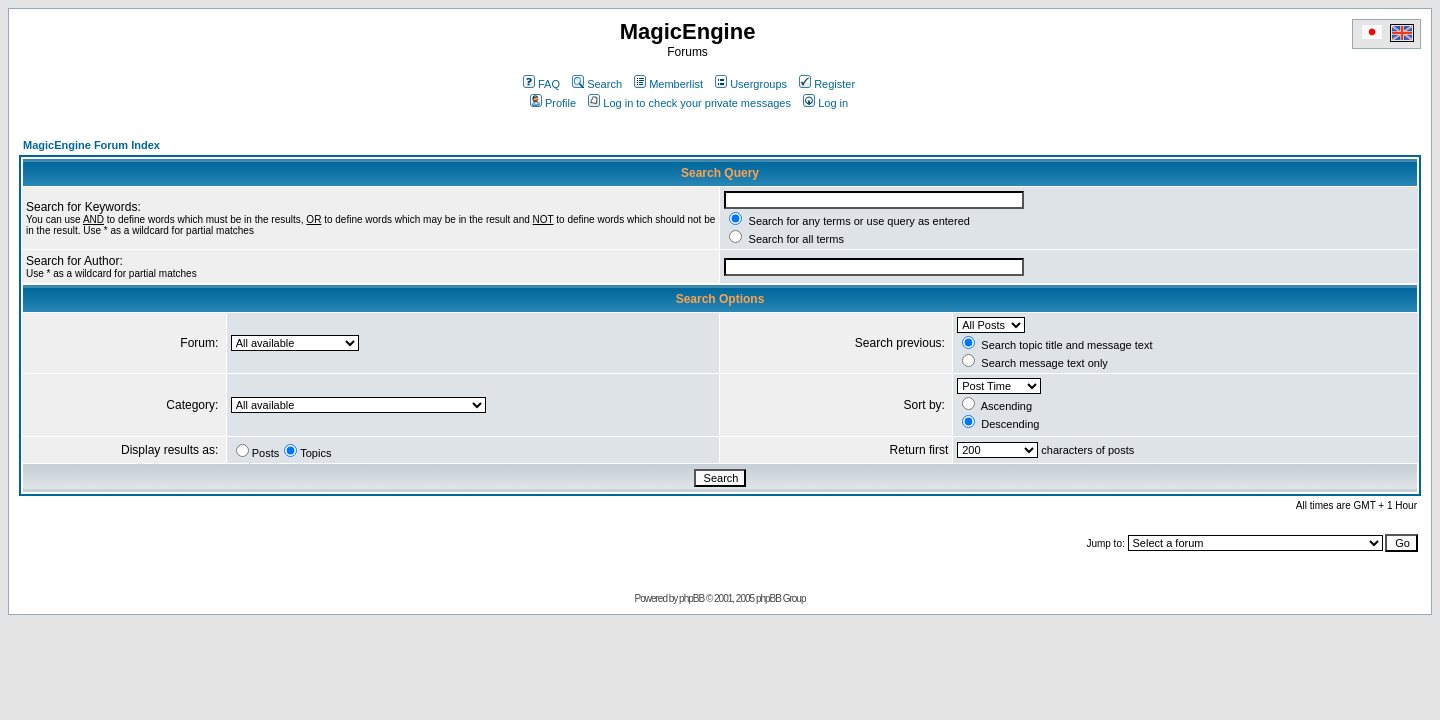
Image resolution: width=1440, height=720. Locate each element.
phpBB (691, 598)
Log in (825, 103)
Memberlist (668, 84)
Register (827, 84)
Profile (553, 103)
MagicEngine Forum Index (91, 145)
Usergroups (751, 84)
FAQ (541, 84)
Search (597, 84)
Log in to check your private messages (689, 103)
